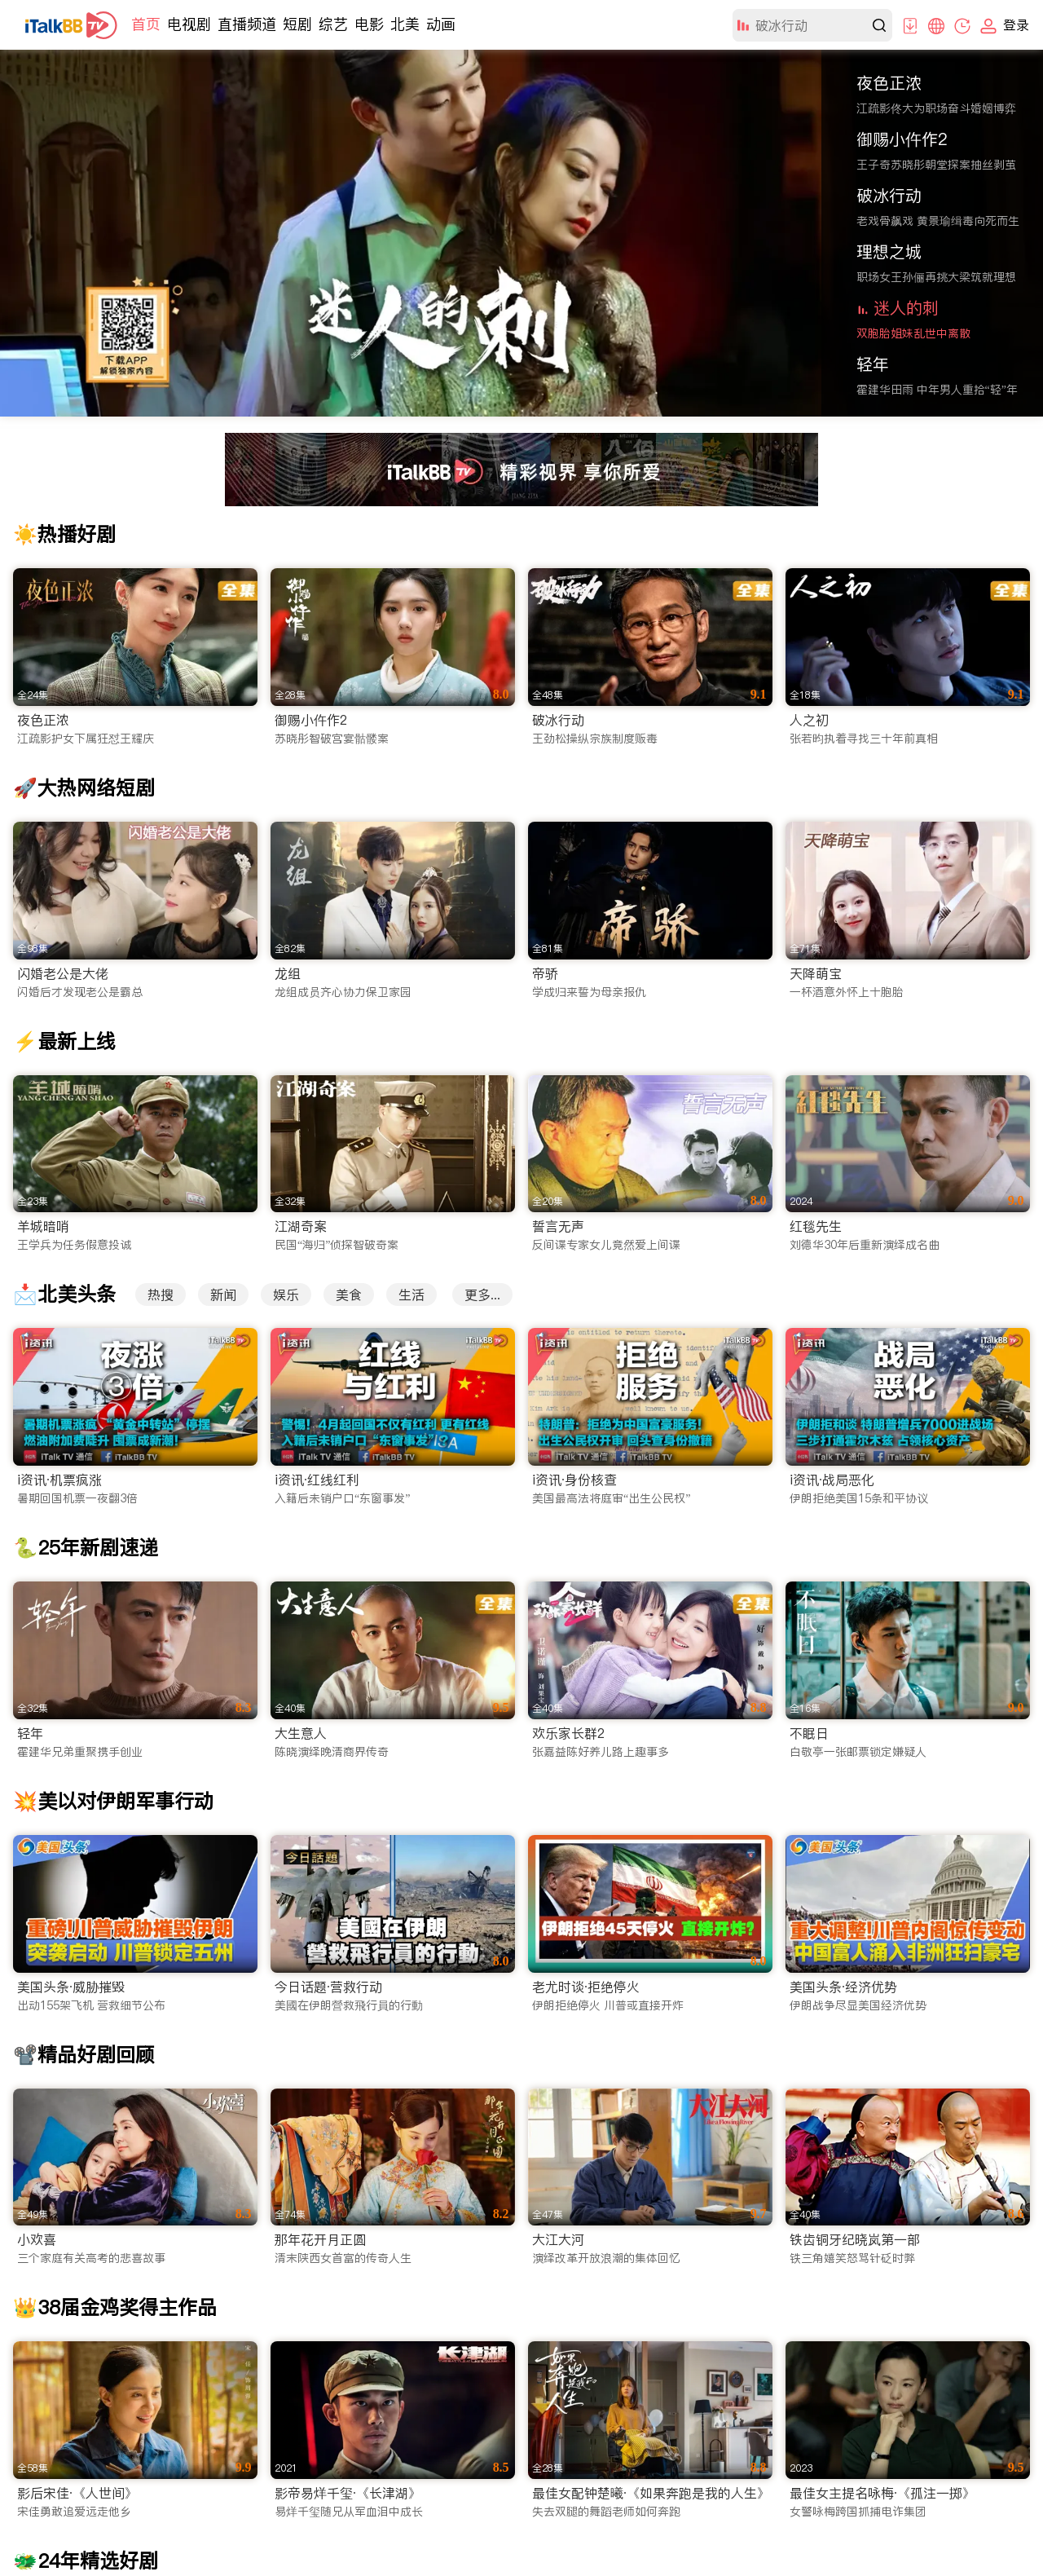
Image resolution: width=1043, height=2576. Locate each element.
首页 (146, 24)
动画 (440, 24)
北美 (405, 24)
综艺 (333, 24)
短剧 (297, 24)
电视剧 (189, 24)
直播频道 (247, 24)
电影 (369, 24)
